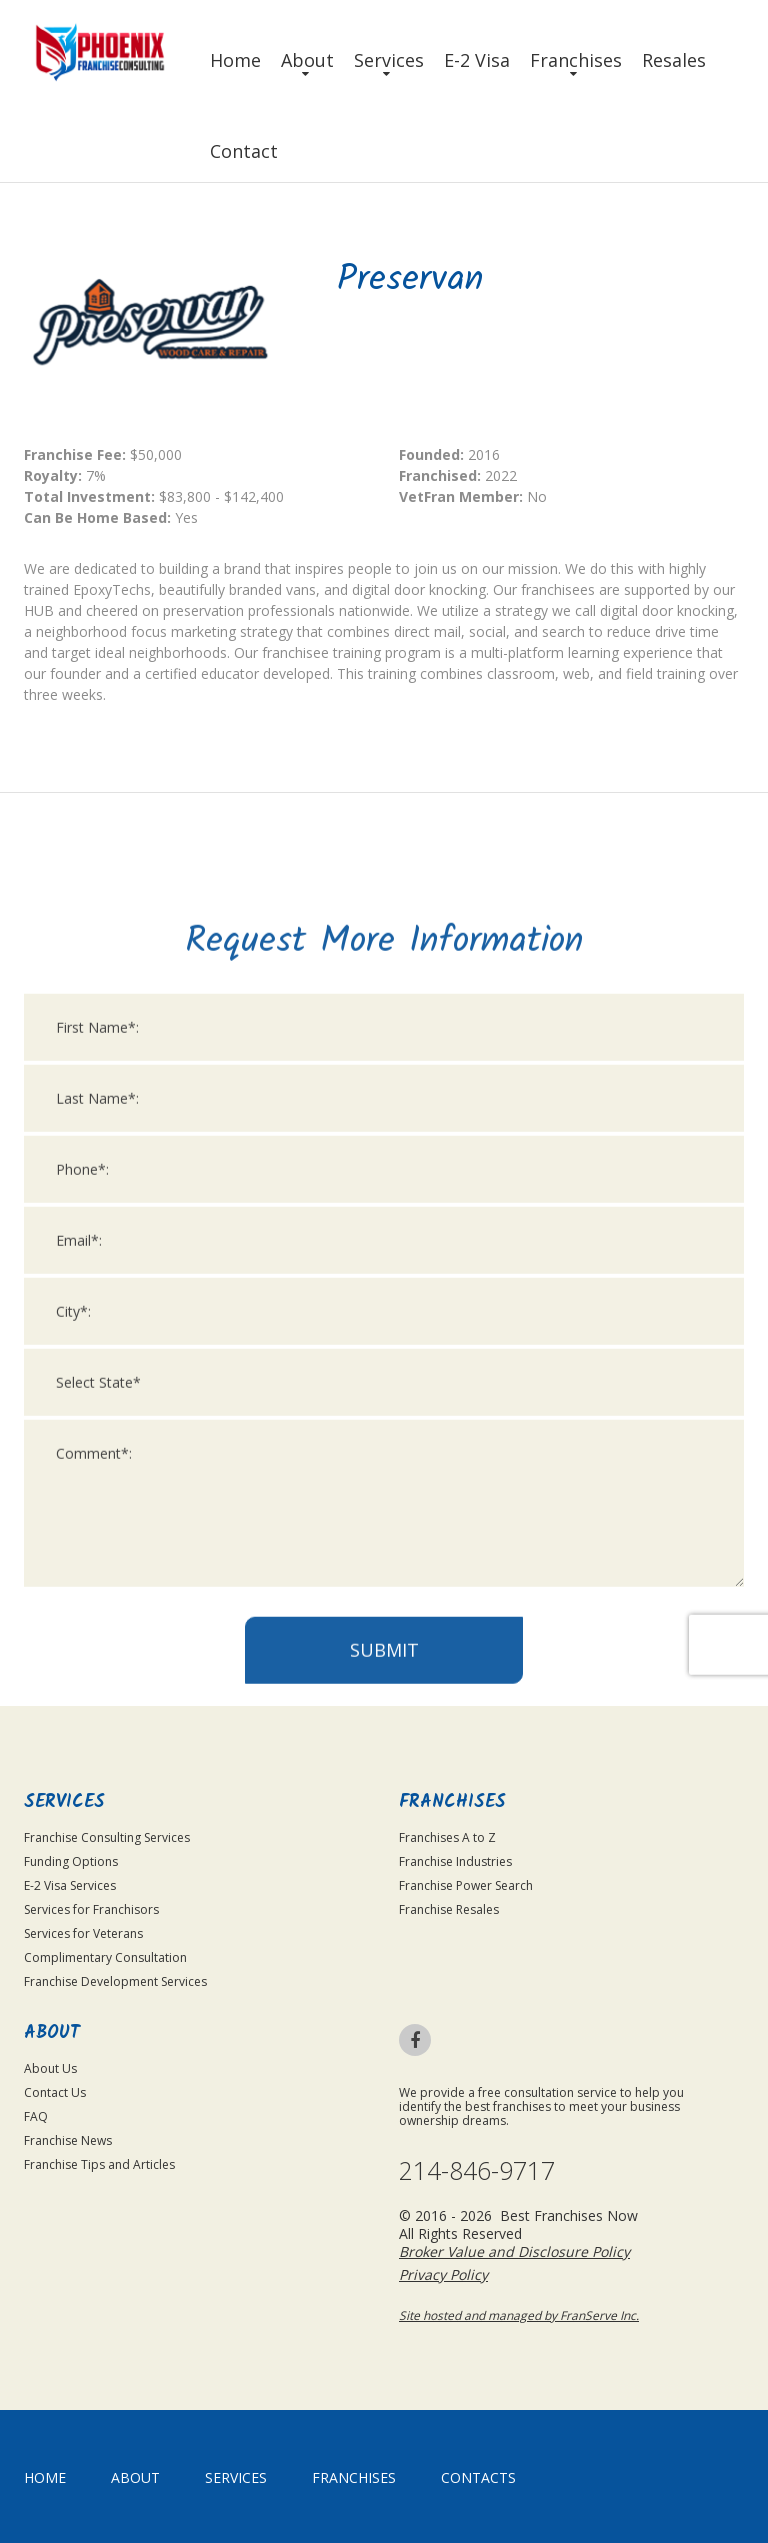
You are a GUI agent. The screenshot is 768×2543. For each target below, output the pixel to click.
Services (389, 60)
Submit (384, 2191)
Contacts (478, 2477)
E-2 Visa (477, 60)
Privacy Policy (443, 2274)
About (307, 60)
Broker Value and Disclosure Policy (514, 2251)
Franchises (576, 60)
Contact (244, 151)
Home (235, 60)
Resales (674, 60)
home (45, 2477)
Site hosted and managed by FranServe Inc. (519, 2315)
